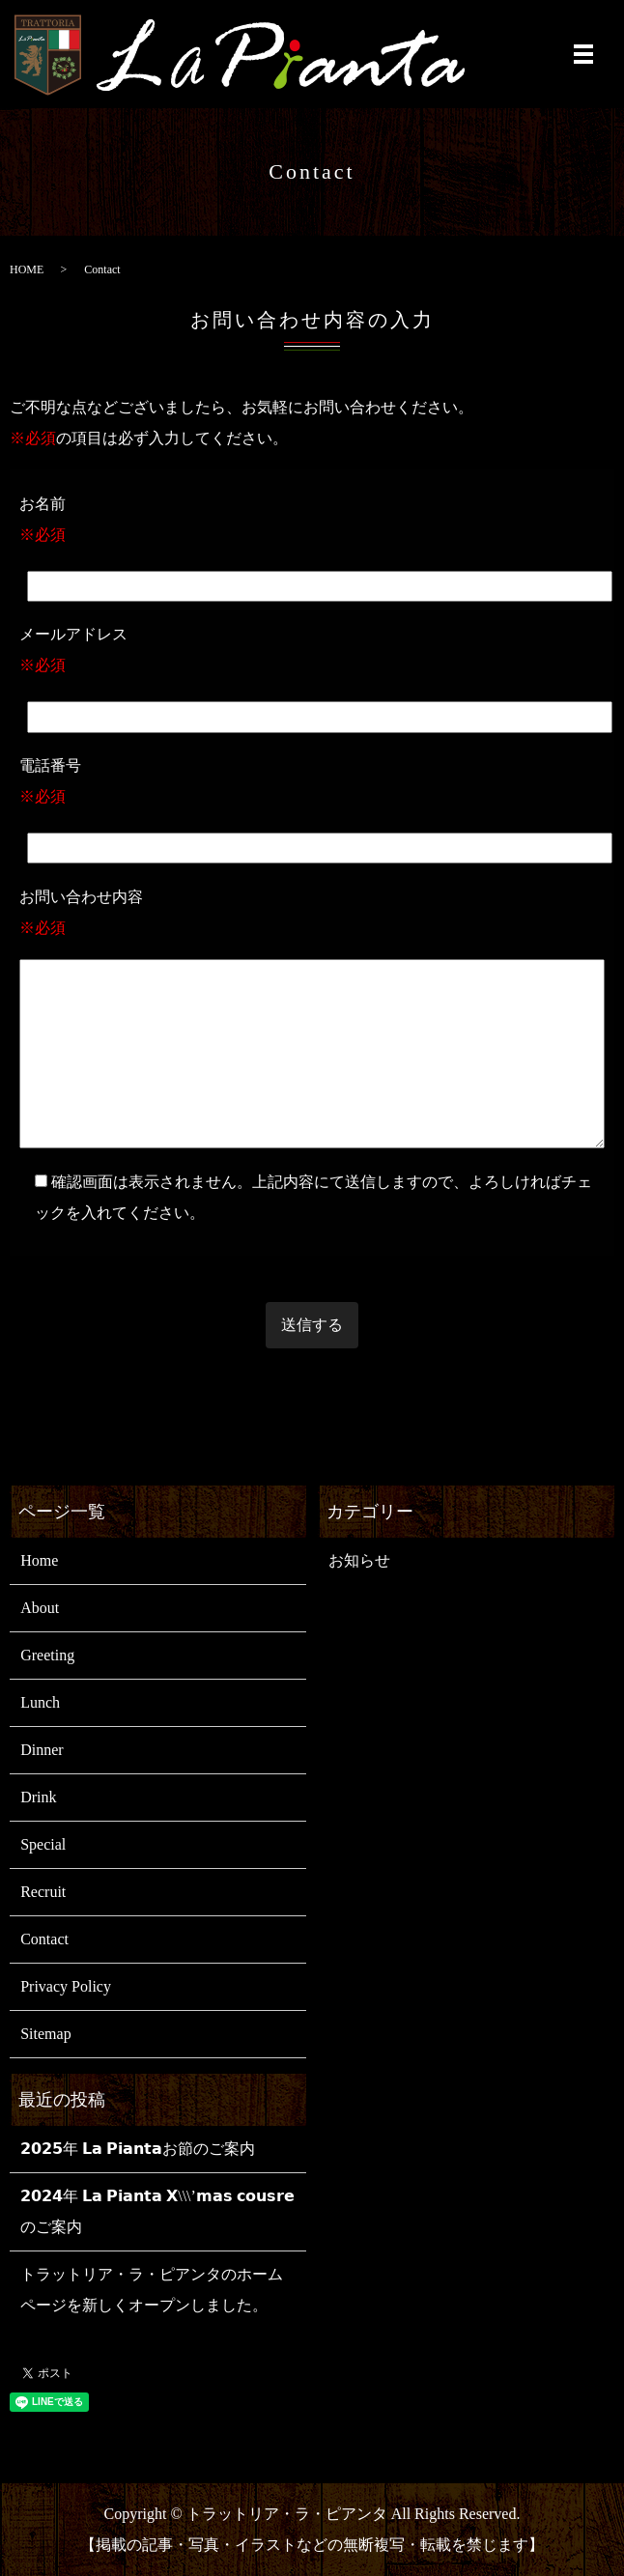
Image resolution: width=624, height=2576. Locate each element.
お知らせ (359, 1560)
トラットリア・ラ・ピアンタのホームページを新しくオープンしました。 (151, 2289)
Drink (38, 1797)
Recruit (43, 1891)
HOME (26, 269)
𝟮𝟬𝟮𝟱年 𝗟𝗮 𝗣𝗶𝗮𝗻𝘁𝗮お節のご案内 (137, 2148)
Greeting (47, 1655)
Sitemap (45, 2033)
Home (39, 1560)
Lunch (40, 1702)
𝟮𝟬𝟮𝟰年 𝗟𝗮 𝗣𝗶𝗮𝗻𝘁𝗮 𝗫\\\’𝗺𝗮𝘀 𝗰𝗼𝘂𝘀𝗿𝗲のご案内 (157, 2211)
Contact (44, 1939)
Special (43, 1844)
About (39, 1607)
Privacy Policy (65, 1986)
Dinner (41, 1749)
